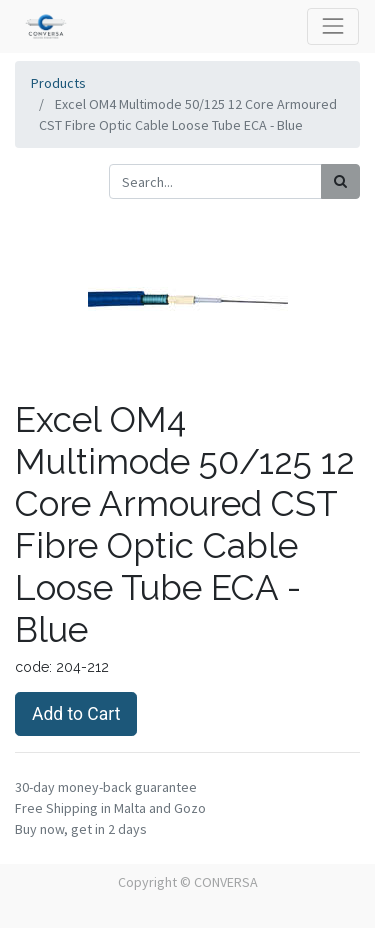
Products (58, 83)
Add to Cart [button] (76, 714)
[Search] (340, 181)
